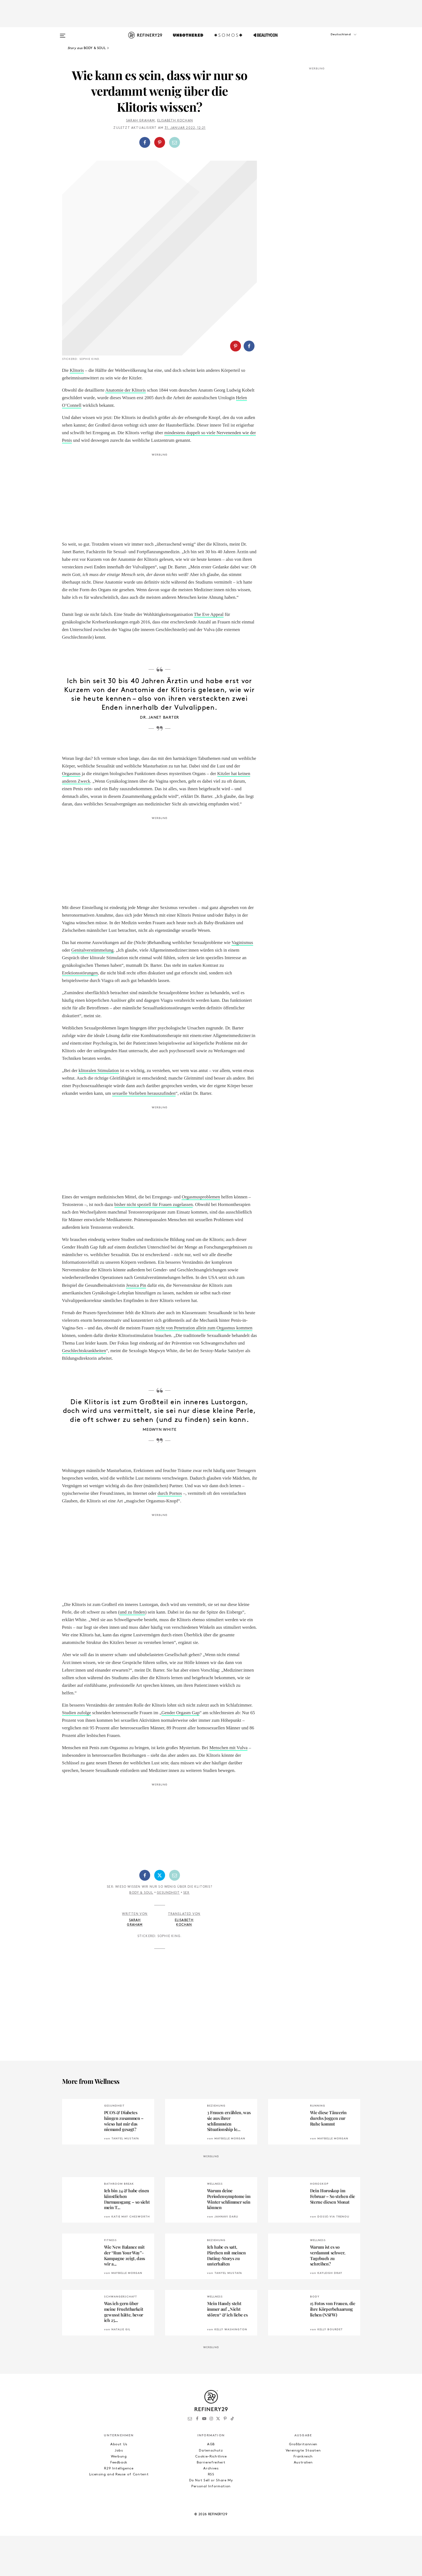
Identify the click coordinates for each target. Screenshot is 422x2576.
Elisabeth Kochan (175, 120)
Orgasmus (71, 813)
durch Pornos (169, 1533)
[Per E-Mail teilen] (174, 142)
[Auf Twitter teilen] (159, 1915)
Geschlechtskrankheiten (84, 1390)
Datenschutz (211, 2490)
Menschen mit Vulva (228, 1787)
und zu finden (132, 1652)
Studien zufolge (76, 1752)
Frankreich (303, 2496)
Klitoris (77, 410)
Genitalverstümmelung (92, 990)
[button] (333, 40)
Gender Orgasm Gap (180, 1752)
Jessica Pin (136, 1325)
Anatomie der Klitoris (125, 430)
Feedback (118, 2502)
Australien (303, 2502)
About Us (118, 2484)
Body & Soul (141, 1933)
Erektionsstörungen (80, 1013)
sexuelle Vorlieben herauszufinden (144, 1133)
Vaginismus (242, 982)
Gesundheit (168, 1933)
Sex (186, 1933)
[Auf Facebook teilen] (144, 142)
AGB (211, 2484)
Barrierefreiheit (211, 2502)
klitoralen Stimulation (99, 1110)
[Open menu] (63, 33)
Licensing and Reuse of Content (119, 2514)
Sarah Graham (140, 120)
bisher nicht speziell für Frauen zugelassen (153, 1244)
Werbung (119, 2496)
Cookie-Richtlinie (211, 2496)
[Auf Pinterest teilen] (159, 142)
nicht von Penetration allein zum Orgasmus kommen (204, 1368)
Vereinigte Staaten (303, 2490)
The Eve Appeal (209, 654)
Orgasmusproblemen (201, 1237)
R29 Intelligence (118, 2508)
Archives (210, 2508)
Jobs (119, 2490)
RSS (211, 2514)
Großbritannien (303, 2484)
